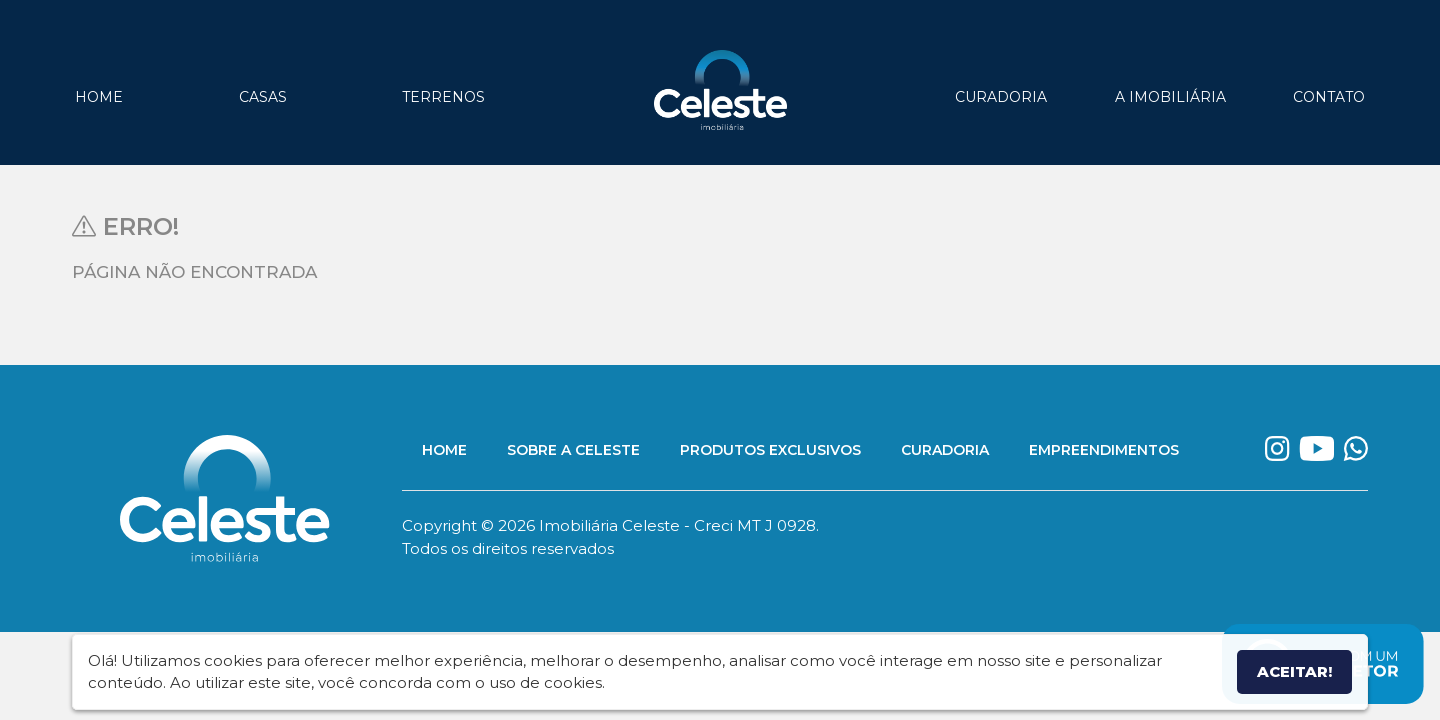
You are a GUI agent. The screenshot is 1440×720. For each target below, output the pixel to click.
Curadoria (1001, 97)
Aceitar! (1294, 671)
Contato (1329, 97)
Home (99, 97)
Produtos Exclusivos (770, 450)
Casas (263, 97)
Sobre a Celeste (573, 450)
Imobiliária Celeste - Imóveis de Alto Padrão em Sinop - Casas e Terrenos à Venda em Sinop (720, 90)
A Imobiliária (1170, 97)
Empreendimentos (1104, 450)
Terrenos (443, 97)
